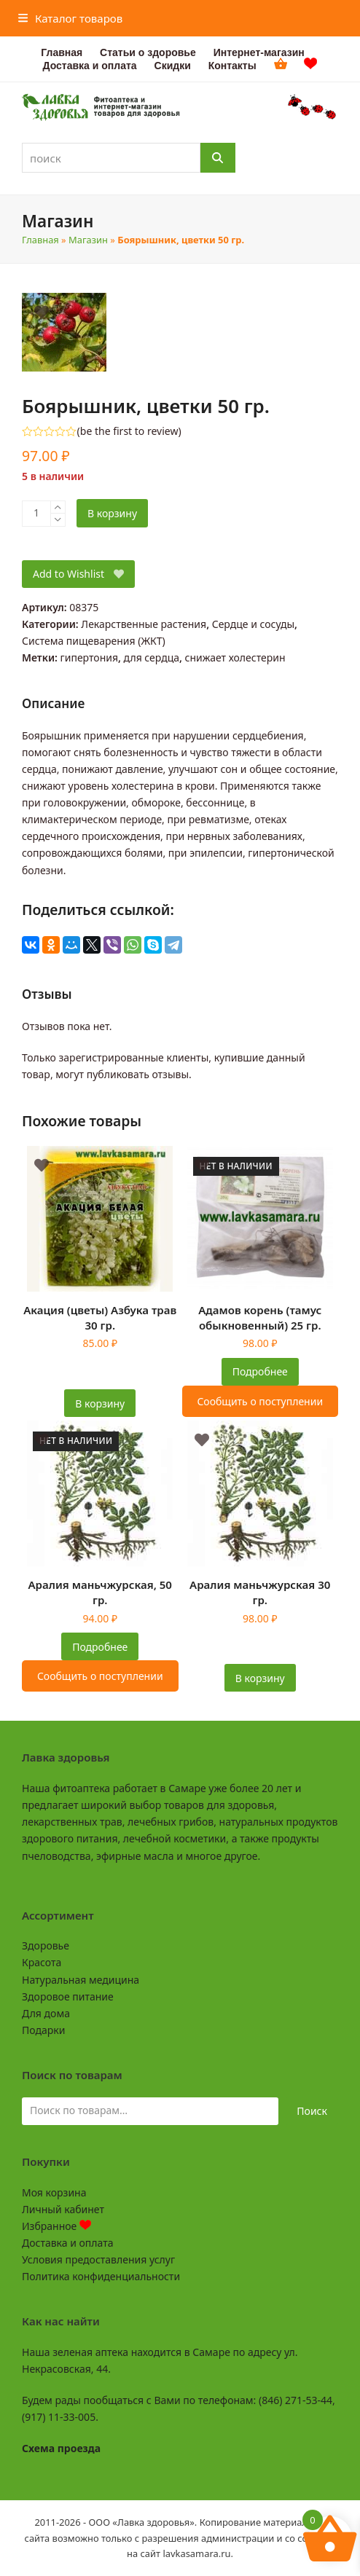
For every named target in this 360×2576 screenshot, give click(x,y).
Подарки (43, 2030)
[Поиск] (217, 158)
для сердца (151, 657)
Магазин (88, 239)
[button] (70, 18)
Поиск (312, 2111)
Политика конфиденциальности (101, 2276)
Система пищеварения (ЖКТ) (93, 641)
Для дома (46, 2013)
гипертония (89, 657)
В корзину (112, 513)
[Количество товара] (36, 513)
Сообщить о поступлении (260, 1401)
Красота (41, 1962)
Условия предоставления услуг (98, 2259)
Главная (40, 239)
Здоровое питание (68, 1996)
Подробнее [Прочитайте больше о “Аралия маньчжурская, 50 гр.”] (100, 1647)
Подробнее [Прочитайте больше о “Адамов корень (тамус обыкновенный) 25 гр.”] (260, 1371)
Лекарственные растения (143, 624)
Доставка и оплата (67, 2243)
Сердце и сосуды (253, 624)
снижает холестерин (235, 657)
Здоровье (45, 1945)
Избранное (56, 2226)
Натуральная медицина (80, 1980)
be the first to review (129, 431)
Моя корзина (54, 2192)
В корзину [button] (100, 1403)
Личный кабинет (63, 2209)
